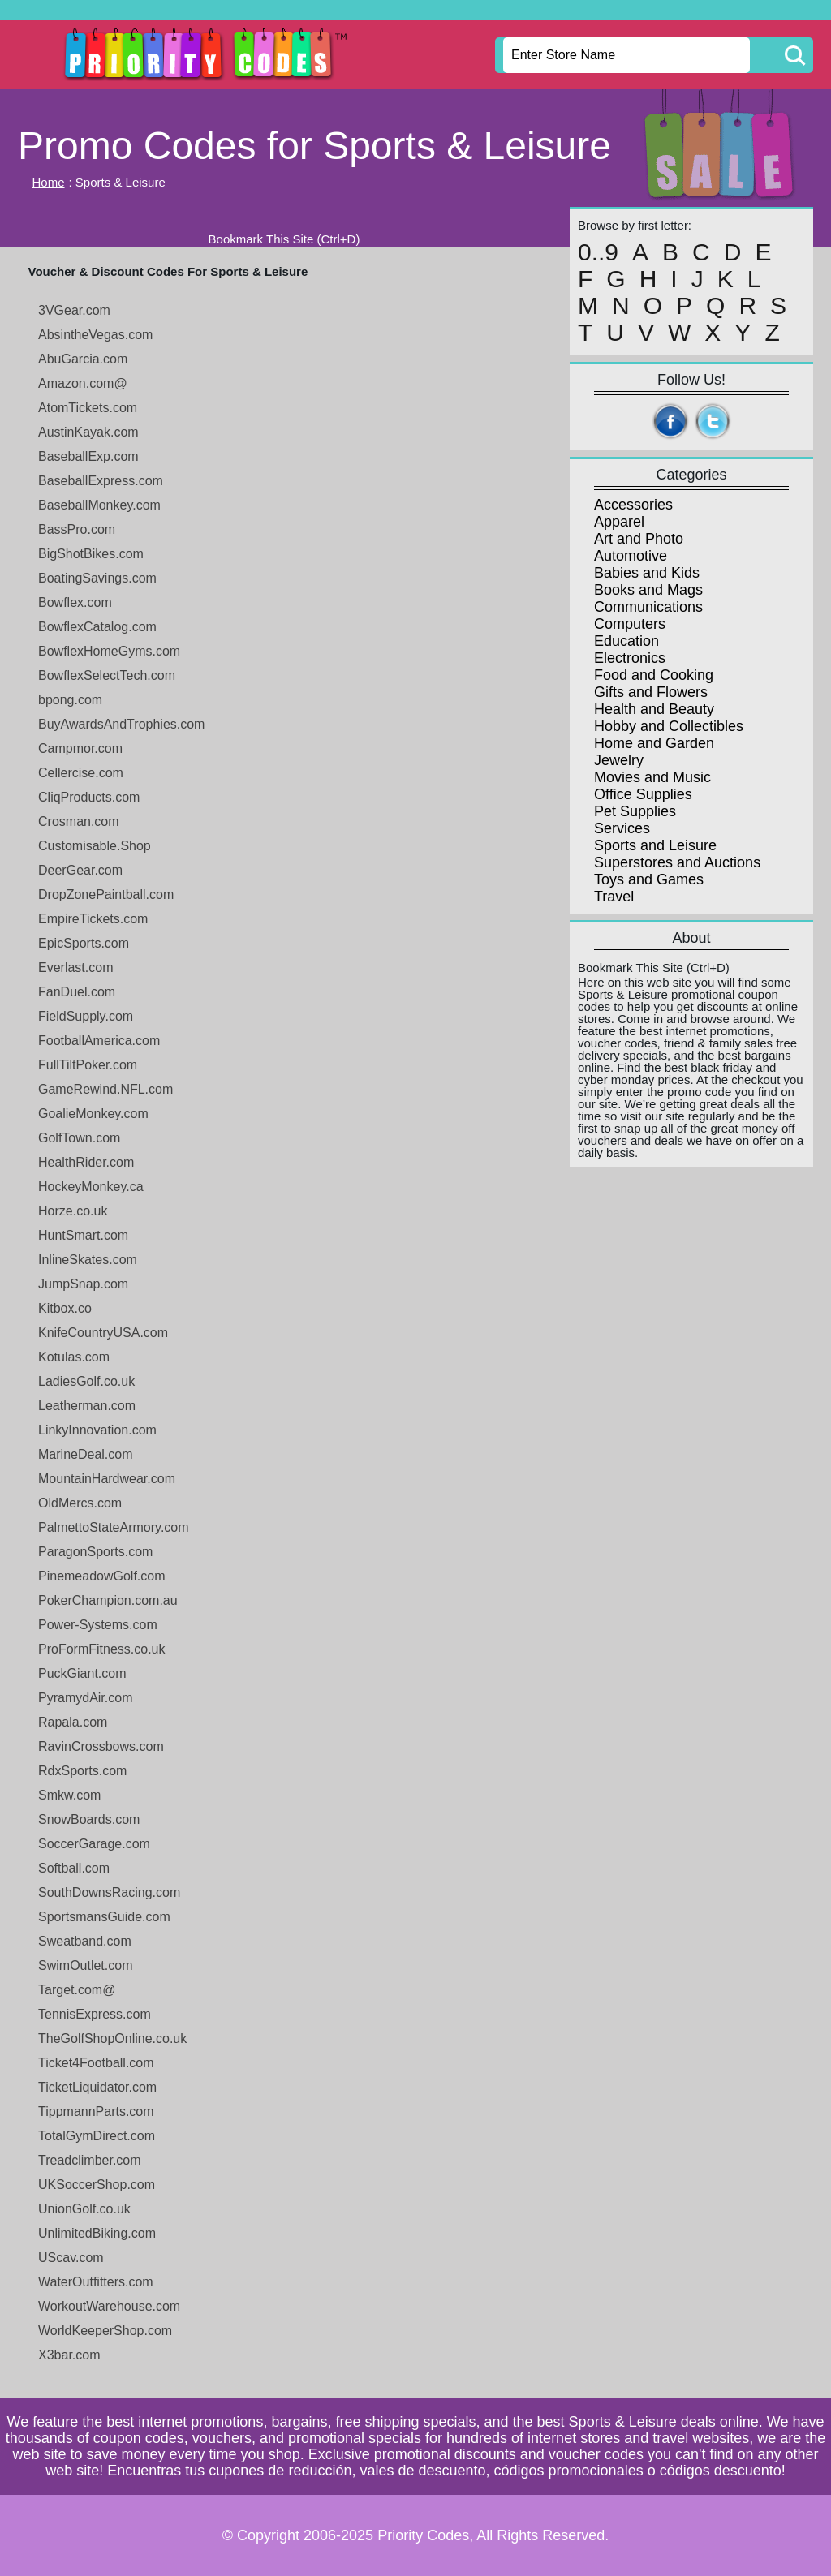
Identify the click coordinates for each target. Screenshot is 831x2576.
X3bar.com (69, 2355)
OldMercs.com (80, 1503)
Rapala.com (72, 1722)
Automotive (630, 556)
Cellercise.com (80, 773)
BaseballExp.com (88, 456)
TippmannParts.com (96, 2111)
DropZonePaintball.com (106, 894)
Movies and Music (652, 777)
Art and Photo (638, 539)
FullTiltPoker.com (87, 1065)
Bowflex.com (75, 602)
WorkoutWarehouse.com (109, 2306)
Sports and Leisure (655, 845)
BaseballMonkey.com (99, 505)
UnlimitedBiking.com (97, 2233)
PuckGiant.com (82, 1673)
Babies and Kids (647, 573)
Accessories (633, 505)
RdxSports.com (82, 1771)
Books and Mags (648, 590)
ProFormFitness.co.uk (101, 1649)
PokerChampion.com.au (108, 1600)
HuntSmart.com (83, 1235)
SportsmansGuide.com (104, 1917)
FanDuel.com (76, 992)
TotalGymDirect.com (96, 2136)
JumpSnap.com (83, 1284)
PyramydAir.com (85, 1698)
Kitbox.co (65, 1308)
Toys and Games (649, 879)
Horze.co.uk (72, 1211)
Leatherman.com (87, 1406)
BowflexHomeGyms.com (109, 651)
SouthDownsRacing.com (109, 1892)
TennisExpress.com (94, 2014)
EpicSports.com (83, 943)
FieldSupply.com (85, 1016)
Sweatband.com (84, 1941)
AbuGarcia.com (82, 359)
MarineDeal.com (85, 1454)
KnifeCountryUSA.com (103, 1333)
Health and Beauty (654, 709)
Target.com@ (76, 1990)
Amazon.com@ (82, 383)
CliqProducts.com (89, 797)
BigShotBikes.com (91, 554)
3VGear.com (74, 310)
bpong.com (70, 700)
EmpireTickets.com (93, 919)
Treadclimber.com (89, 2160)
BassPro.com (76, 529)
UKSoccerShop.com (96, 2184)
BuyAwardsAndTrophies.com (121, 724)
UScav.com (71, 2257)
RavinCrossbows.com (101, 1746)
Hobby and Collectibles (668, 726)
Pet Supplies (635, 811)
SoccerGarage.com (94, 1844)
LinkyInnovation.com (97, 1430)
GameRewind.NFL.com (105, 1089)
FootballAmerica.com (99, 1040)
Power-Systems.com (97, 1625)
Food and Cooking (653, 675)
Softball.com (74, 1868)
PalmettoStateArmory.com (113, 1527)
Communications (648, 607)
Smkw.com (69, 1795)
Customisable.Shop (94, 846)
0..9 (598, 252)
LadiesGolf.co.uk (86, 1381)
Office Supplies (643, 794)
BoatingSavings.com (97, 578)
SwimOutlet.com (85, 1965)
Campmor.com (80, 748)
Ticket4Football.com (96, 2063)
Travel (614, 896)
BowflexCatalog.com (97, 627)
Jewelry (619, 760)
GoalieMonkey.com (93, 1113)
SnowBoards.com (89, 1819)
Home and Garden (654, 743)
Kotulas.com (74, 1357)
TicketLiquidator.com (97, 2087)
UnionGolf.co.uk (84, 2209)
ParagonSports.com (95, 1552)
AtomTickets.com (87, 408)
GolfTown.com (79, 1138)
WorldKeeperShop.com (105, 2330)
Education (626, 641)
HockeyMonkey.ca (91, 1186)
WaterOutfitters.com (95, 2282)
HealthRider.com (86, 1162)
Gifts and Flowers (651, 692)
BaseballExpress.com (100, 481)
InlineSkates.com (87, 1259)
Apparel (619, 522)
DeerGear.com (80, 870)
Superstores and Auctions (677, 862)
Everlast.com (75, 967)
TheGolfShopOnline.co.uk (112, 2038)
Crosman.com (78, 821)
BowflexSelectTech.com (106, 675)
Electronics (629, 658)
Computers (629, 624)
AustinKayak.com (88, 432)
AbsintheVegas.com (95, 335)
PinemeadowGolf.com (102, 1576)
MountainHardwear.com (106, 1479)
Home (48, 182)
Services (622, 828)
